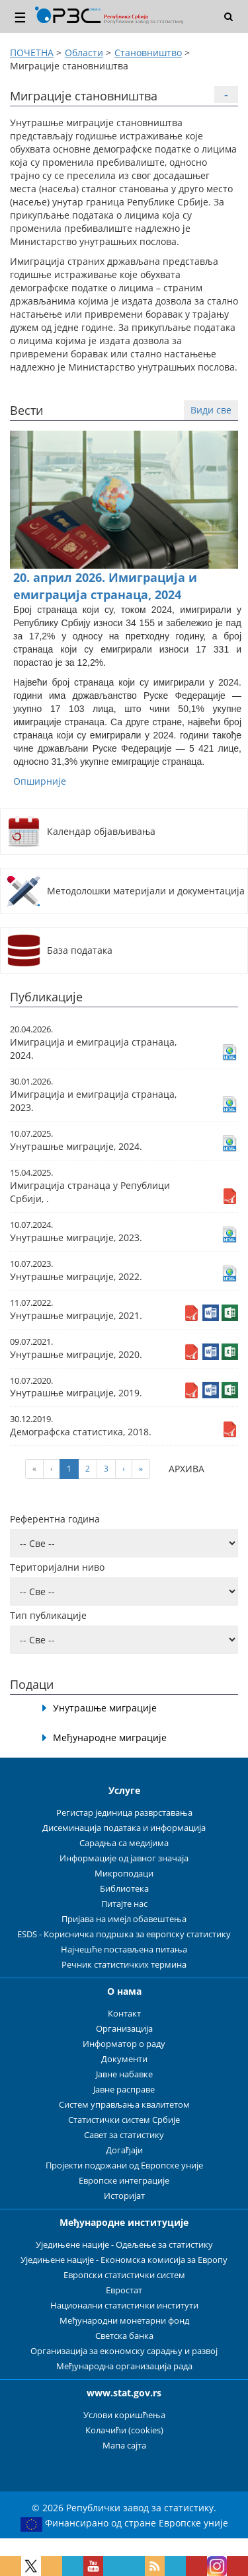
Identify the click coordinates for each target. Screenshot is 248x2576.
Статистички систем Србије (124, 2120)
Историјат (124, 2195)
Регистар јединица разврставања (124, 1812)
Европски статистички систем (124, 2275)
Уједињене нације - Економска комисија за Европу (124, 2260)
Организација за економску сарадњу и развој (124, 2351)
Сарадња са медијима (124, 1843)
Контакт (124, 2013)
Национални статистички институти (124, 2305)
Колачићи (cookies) (124, 2430)
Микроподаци (124, 1873)
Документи (124, 2059)
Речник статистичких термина (124, 1964)
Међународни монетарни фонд (124, 2320)
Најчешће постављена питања (124, 1949)
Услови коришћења (124, 2415)
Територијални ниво (57, 1567)
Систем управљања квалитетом (124, 2104)
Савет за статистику (124, 2135)
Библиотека (124, 1888)
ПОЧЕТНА (32, 52)
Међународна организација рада (124, 2366)
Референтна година (55, 1519)
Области (84, 52)
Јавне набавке (124, 2074)
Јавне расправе (124, 2089)
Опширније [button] (39, 781)
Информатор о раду (124, 2044)
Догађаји (124, 2150)
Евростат (124, 2290)
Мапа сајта (124, 2445)
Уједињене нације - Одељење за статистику (124, 2244)
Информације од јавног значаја (124, 1858)
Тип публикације (48, 1615)
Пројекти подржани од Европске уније (124, 2165)
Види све (210, 410)
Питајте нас (124, 1904)
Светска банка (124, 2336)
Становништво (148, 52)
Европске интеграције (124, 2180)
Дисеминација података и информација (124, 1828)
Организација (124, 2028)
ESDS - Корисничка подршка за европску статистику (124, 1934)
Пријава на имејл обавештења (124, 1919)
